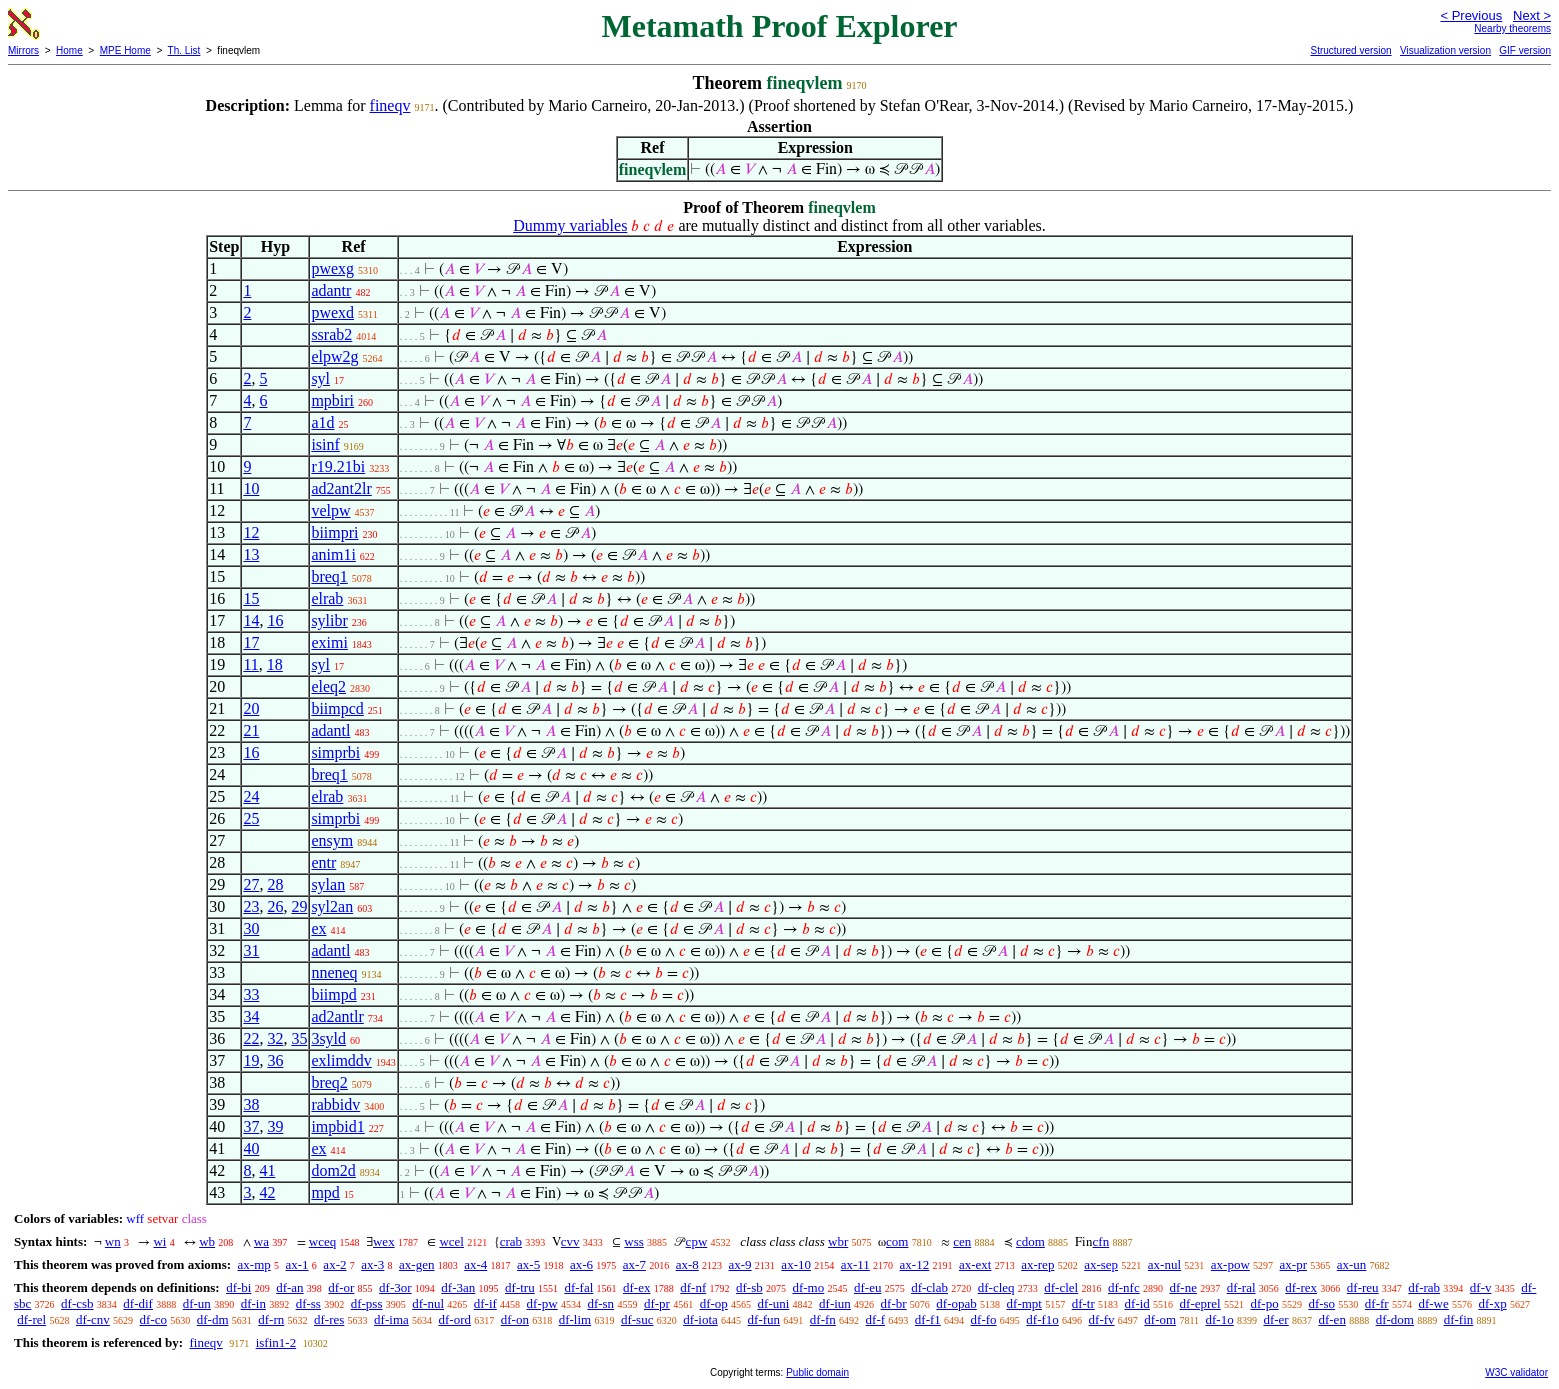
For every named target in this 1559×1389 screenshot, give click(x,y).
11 (250, 664)
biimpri (334, 532)
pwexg (332, 268)
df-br (894, 1303)
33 (251, 994)
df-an (289, 1287)
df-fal (578, 1287)
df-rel (31, 1319)
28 (275, 884)
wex (384, 1241)
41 (267, 1170)
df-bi (238, 1287)
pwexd (332, 312)
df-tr (1083, 1303)
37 (251, 1126)
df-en (1331, 1319)
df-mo (808, 1287)
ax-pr (1293, 1264)
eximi (329, 642)
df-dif (138, 1303)
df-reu (1363, 1287)
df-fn (823, 1319)
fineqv (390, 105)
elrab (327, 598)
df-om (1160, 1319)
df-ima (391, 1319)
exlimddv (341, 1060)
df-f (876, 1319)
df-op (714, 1303)
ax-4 (475, 1264)
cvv (570, 1241)
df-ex (636, 1287)
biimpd (333, 994)
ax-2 (334, 1264)
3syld (328, 1038)
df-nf (693, 1287)
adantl (330, 730)
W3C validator (1516, 1372)
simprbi (335, 752)
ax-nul (1164, 1264)
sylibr (329, 620)
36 (275, 1060)
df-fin (1459, 1319)
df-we (1433, 1303)
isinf (325, 444)
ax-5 (528, 1264)
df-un (197, 1303)
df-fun (764, 1319)
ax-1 (297, 1264)
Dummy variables (570, 225)
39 (275, 1126)
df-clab (929, 1287)
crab (511, 1241)
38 (251, 1104)
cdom (1030, 1241)
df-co (153, 1319)
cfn (1101, 1241)
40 (251, 1148)
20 (251, 708)
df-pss (367, 1303)
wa (261, 1241)
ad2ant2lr (341, 488)
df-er (1275, 1319)
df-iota (700, 1319)
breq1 (329, 576)
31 (251, 950)
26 (275, 906)
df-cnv (93, 1319)
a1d (322, 422)
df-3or (395, 1287)
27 (251, 884)
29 (299, 906)
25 (251, 818)
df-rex (1301, 1287)
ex (318, 928)
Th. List (184, 50)
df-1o (1220, 1319)
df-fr (1377, 1303)
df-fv (1102, 1319)
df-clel (1061, 1287)
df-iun (835, 1303)
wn (113, 1241)
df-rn (271, 1319)
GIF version (1525, 50)
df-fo (984, 1319)
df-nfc (1124, 1287)
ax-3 (372, 1264)
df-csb (77, 1303)
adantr (331, 290)
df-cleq (996, 1287)
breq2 (329, 1082)
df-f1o (1042, 1319)
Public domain (817, 1372)
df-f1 (928, 1319)
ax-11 (855, 1264)
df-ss (308, 1303)
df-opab (956, 1303)
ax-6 (581, 1264)
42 (267, 1192)
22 (251, 1038)
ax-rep (1037, 1264)
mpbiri (332, 400)
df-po (1264, 1303)
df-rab (1424, 1287)
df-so (1321, 1303)
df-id (1137, 1303)
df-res (329, 1319)
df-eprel (1200, 1303)
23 (251, 906)
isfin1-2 (276, 1342)
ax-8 (687, 1264)
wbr (838, 1241)
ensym (332, 840)
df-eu (867, 1287)
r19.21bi (338, 466)
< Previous (1471, 15)
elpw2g (334, 356)
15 (251, 598)
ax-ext (975, 1264)
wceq (322, 1241)
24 (251, 796)
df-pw (542, 1303)
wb (207, 1241)
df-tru (520, 1287)
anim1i (333, 554)
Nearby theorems (1512, 28)
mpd (325, 1192)
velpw (330, 510)
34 (251, 1016)
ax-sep (1101, 1264)
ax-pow (1230, 1264)
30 (251, 928)
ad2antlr (337, 1016)
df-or (341, 1287)
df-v (1481, 1287)
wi (159, 1241)
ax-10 (796, 1264)
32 (275, 1038)
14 (251, 620)
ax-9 (740, 1264)
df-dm (213, 1319)
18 (275, 664)
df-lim (575, 1319)
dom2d (333, 1170)
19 (251, 1060)
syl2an (332, 906)
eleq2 (328, 686)
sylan (328, 884)
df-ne (1182, 1287)
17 (251, 642)
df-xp (1493, 1303)
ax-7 (634, 1264)
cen (962, 1241)
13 (251, 554)
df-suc (637, 1319)
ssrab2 (331, 334)
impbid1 (337, 1126)
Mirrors (23, 50)
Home (69, 50)
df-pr (657, 1303)
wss (634, 1241)
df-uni (774, 1303)
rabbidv (335, 1104)
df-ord (455, 1319)
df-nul (428, 1303)
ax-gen (416, 1264)
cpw (697, 1241)
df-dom (1395, 1319)
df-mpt (1024, 1303)
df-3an (458, 1287)
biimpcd (337, 708)
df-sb (749, 1287)
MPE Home (125, 50)
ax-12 (915, 1264)
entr (323, 862)
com (897, 1241)
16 (275, 620)
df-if (485, 1303)
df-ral (1241, 1287)
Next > (1532, 15)
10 (251, 488)
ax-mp (254, 1264)
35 (299, 1038)
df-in (253, 1303)
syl (320, 378)
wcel (451, 1241)
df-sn (600, 1303)
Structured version (1350, 50)
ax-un (1352, 1264)
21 (251, 730)
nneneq (334, 972)
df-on (515, 1319)
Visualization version (1445, 50)
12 (251, 532)
